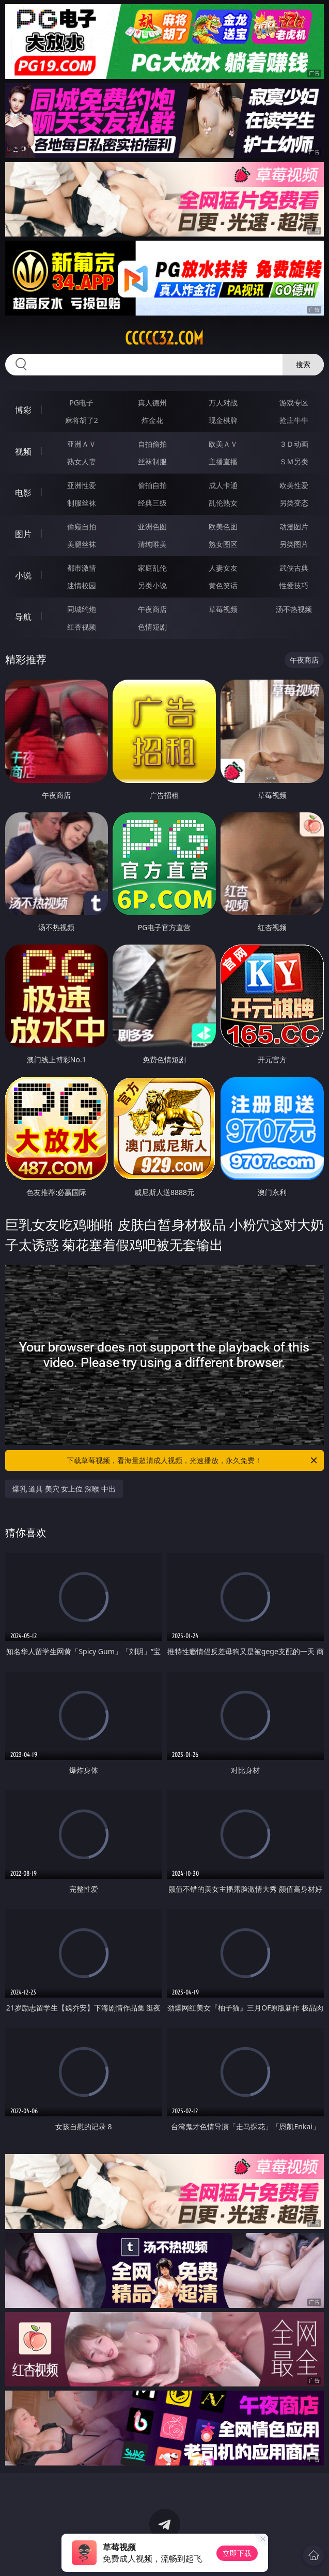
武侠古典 (293, 568)
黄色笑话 (223, 585)
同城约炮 (81, 609)
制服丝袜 (81, 503)
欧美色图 (223, 526)
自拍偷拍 (152, 444)
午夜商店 (152, 609)
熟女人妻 (81, 461)
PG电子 (81, 402)
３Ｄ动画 (293, 444)
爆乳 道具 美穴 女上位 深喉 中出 (64, 1489)
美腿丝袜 (81, 544)
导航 (23, 616)
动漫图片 (293, 526)
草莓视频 (223, 609)
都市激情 (81, 568)
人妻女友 (223, 568)
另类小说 (152, 585)
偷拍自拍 (152, 485)
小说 (23, 575)
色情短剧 (152, 627)
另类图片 (293, 544)
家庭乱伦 (152, 568)
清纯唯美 (152, 544)
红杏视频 (81, 627)
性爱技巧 (293, 585)
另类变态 (293, 503)
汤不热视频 (294, 609)
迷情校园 (81, 585)
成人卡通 (223, 485)
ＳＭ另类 (293, 461)
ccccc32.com (164, 338)
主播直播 (223, 461)
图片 (23, 534)
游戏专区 (293, 402)
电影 (23, 492)
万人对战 (223, 402)
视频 (23, 451)
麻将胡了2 (81, 420)
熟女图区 (223, 544)
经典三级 (152, 503)
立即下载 (237, 2553)
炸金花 (152, 420)
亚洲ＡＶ (81, 444)
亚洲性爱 (81, 485)
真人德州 (152, 402)
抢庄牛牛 (293, 420)
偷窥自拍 (81, 526)
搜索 (303, 364)
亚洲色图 (152, 526)
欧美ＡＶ (223, 444)
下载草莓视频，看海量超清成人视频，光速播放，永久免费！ (193, 1460)
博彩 (23, 410)
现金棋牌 (223, 420)
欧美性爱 (293, 485)
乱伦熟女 (223, 503)
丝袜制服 (152, 461)
